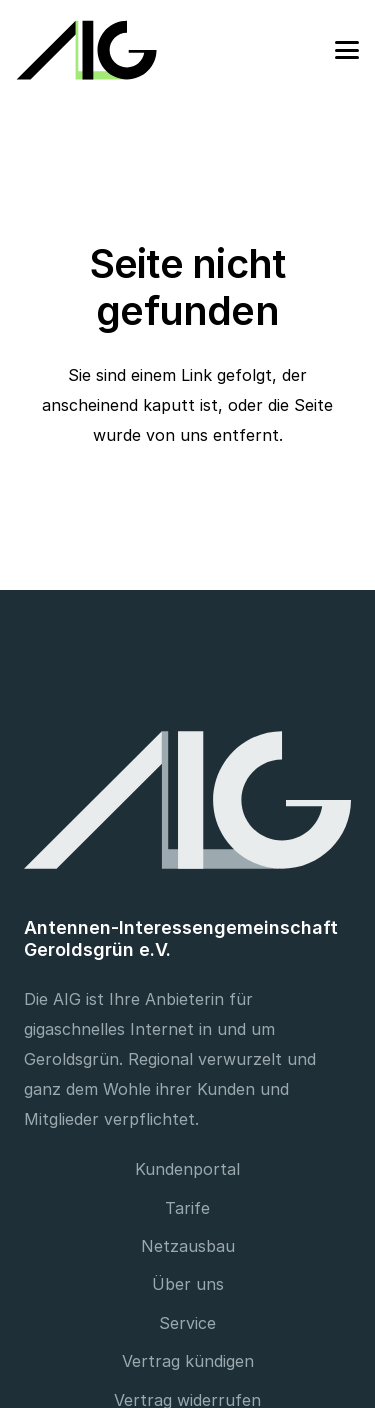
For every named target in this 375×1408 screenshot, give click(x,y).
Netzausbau (188, 1246)
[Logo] (86, 50)
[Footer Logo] (187, 800)
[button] (347, 50)
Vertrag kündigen (188, 1361)
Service (187, 1323)
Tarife (187, 1208)
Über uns (188, 1284)
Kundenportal (187, 1169)
